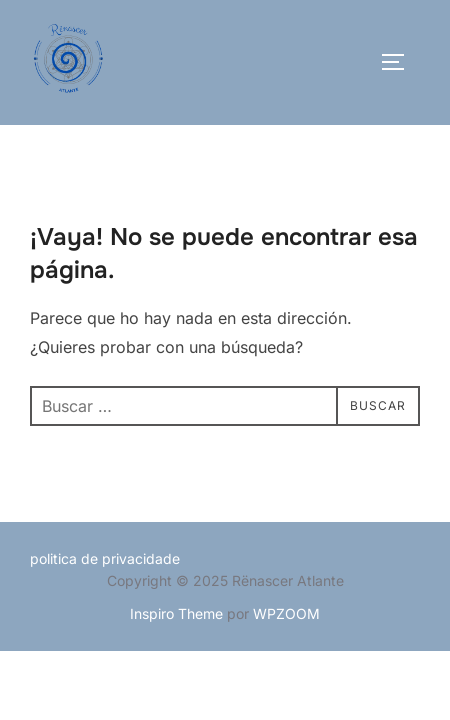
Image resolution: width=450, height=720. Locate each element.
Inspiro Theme (176, 613)
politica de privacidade (105, 558)
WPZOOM (286, 613)
